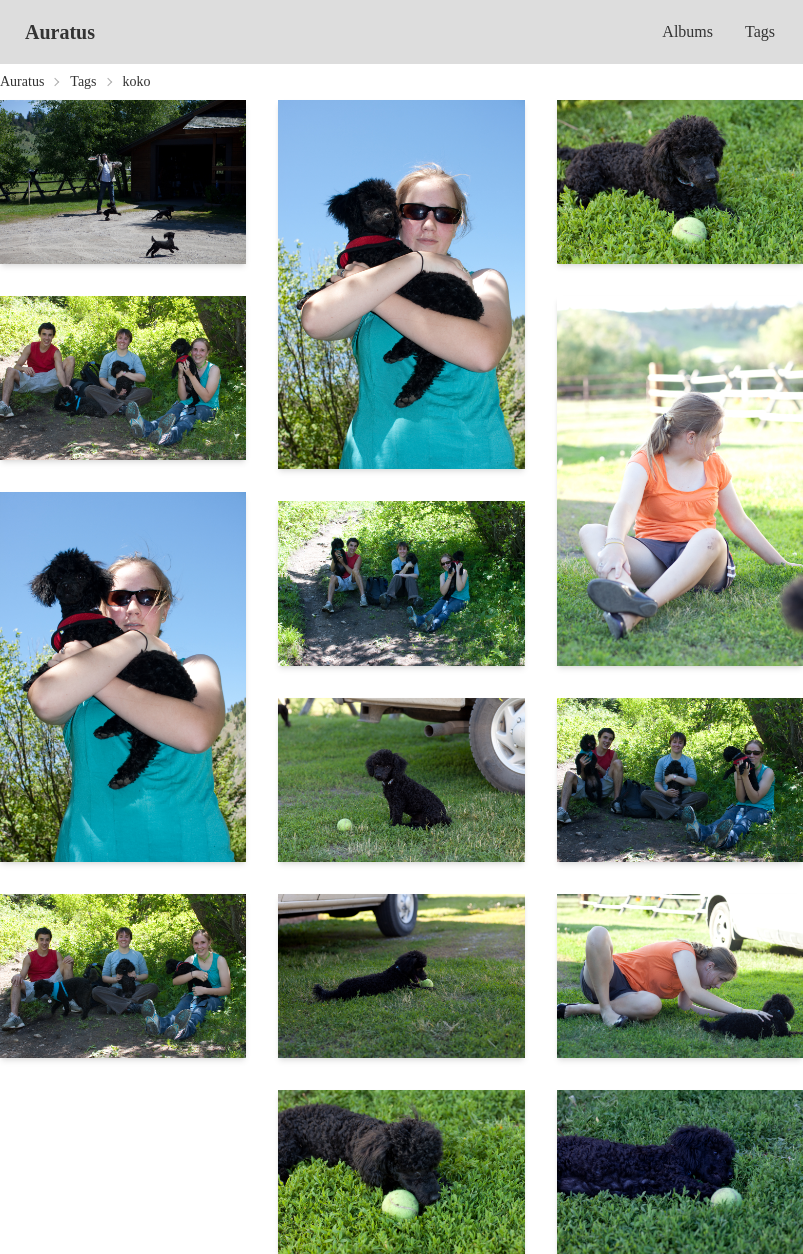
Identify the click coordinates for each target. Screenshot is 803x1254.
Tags (760, 31)
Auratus (60, 32)
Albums (687, 31)
